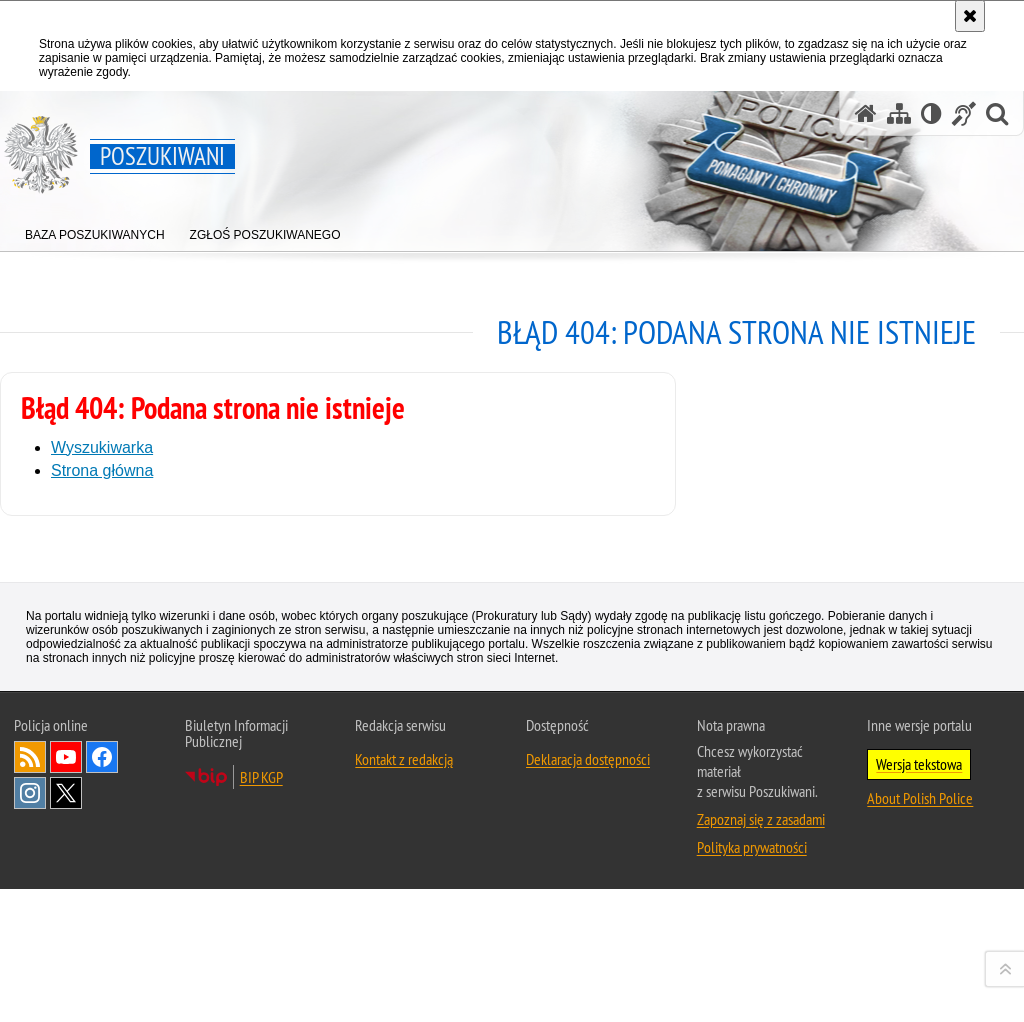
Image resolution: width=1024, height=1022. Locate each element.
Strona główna (102, 470)
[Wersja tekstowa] (931, 113)
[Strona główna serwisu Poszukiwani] (866, 113)
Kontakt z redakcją (404, 1002)
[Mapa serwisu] (899, 113)
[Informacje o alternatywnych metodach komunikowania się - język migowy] (964, 113)
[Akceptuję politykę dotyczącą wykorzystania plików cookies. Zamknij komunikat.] (970, 16)
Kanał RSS (30, 1000)
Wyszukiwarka (102, 447)
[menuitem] (95, 230)
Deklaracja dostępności (588, 1002)
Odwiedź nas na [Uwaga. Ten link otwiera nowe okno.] (66, 1000)
